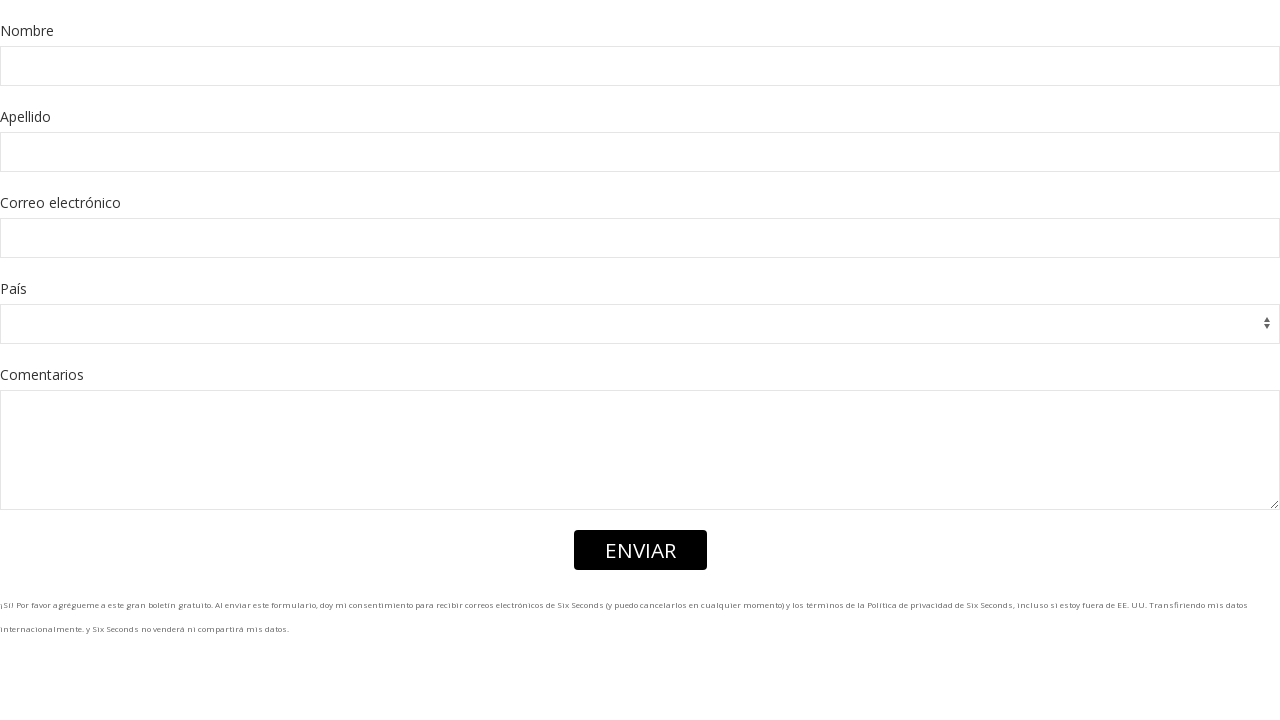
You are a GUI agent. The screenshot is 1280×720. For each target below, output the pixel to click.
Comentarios (42, 374)
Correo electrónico (60, 202)
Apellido (25, 116)
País (13, 288)
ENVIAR (640, 550)
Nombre (27, 30)
